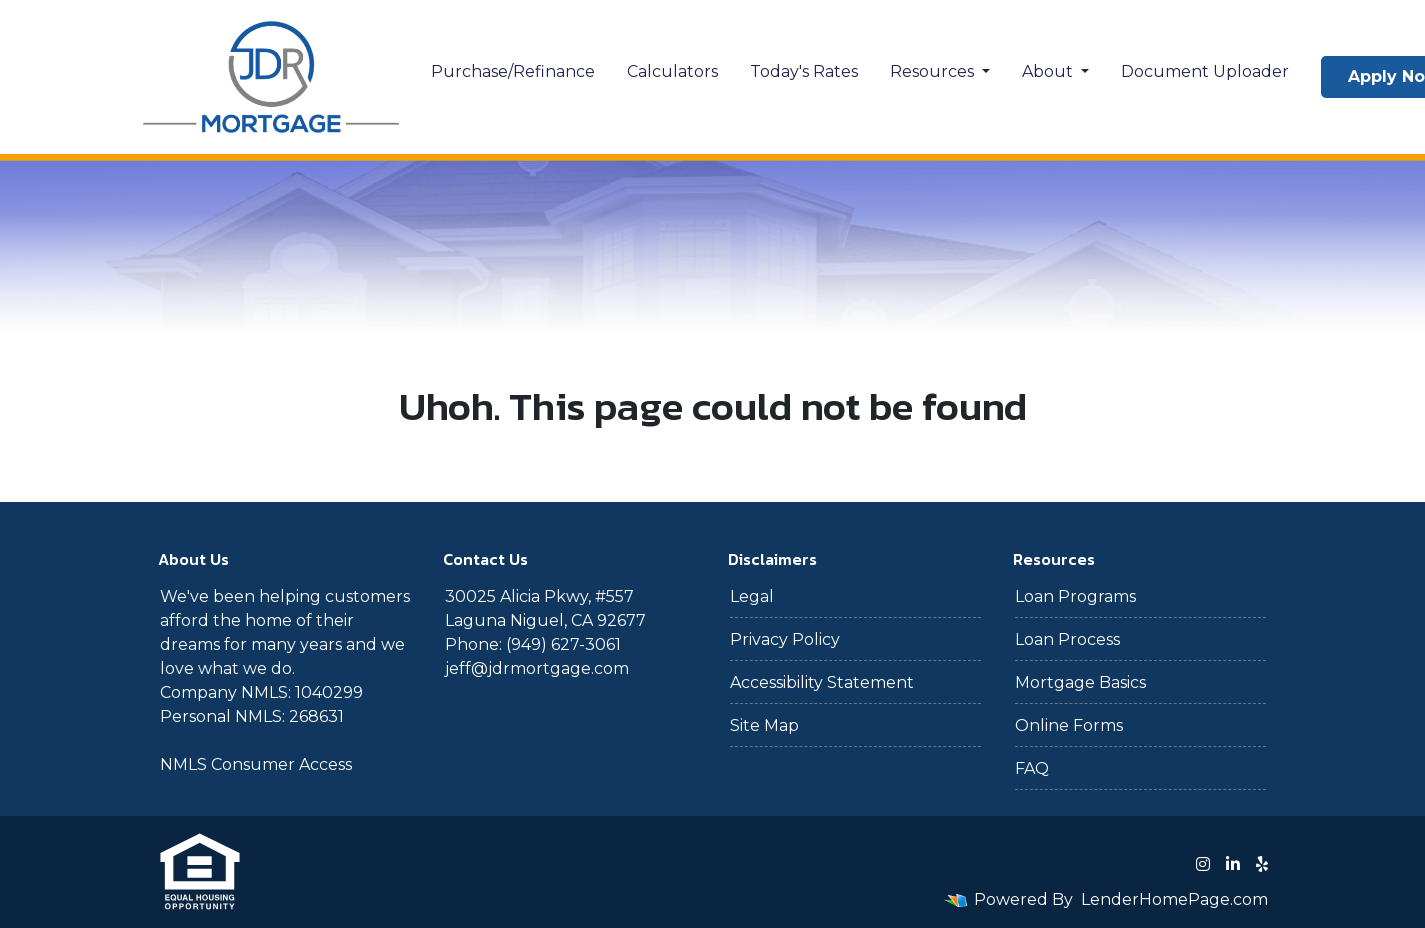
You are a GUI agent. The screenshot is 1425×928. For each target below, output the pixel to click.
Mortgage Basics (1080, 682)
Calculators (672, 71)
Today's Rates (804, 71)
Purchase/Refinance (513, 71)
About (1049, 71)
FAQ (1032, 768)
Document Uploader (1205, 71)
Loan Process (1067, 639)
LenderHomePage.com (1174, 899)
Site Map (764, 725)
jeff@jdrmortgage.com (537, 668)
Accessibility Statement (822, 682)
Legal (752, 596)
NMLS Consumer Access (256, 764)
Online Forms (1069, 725)
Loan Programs (1075, 596)
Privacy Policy (785, 639)
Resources (934, 71)
